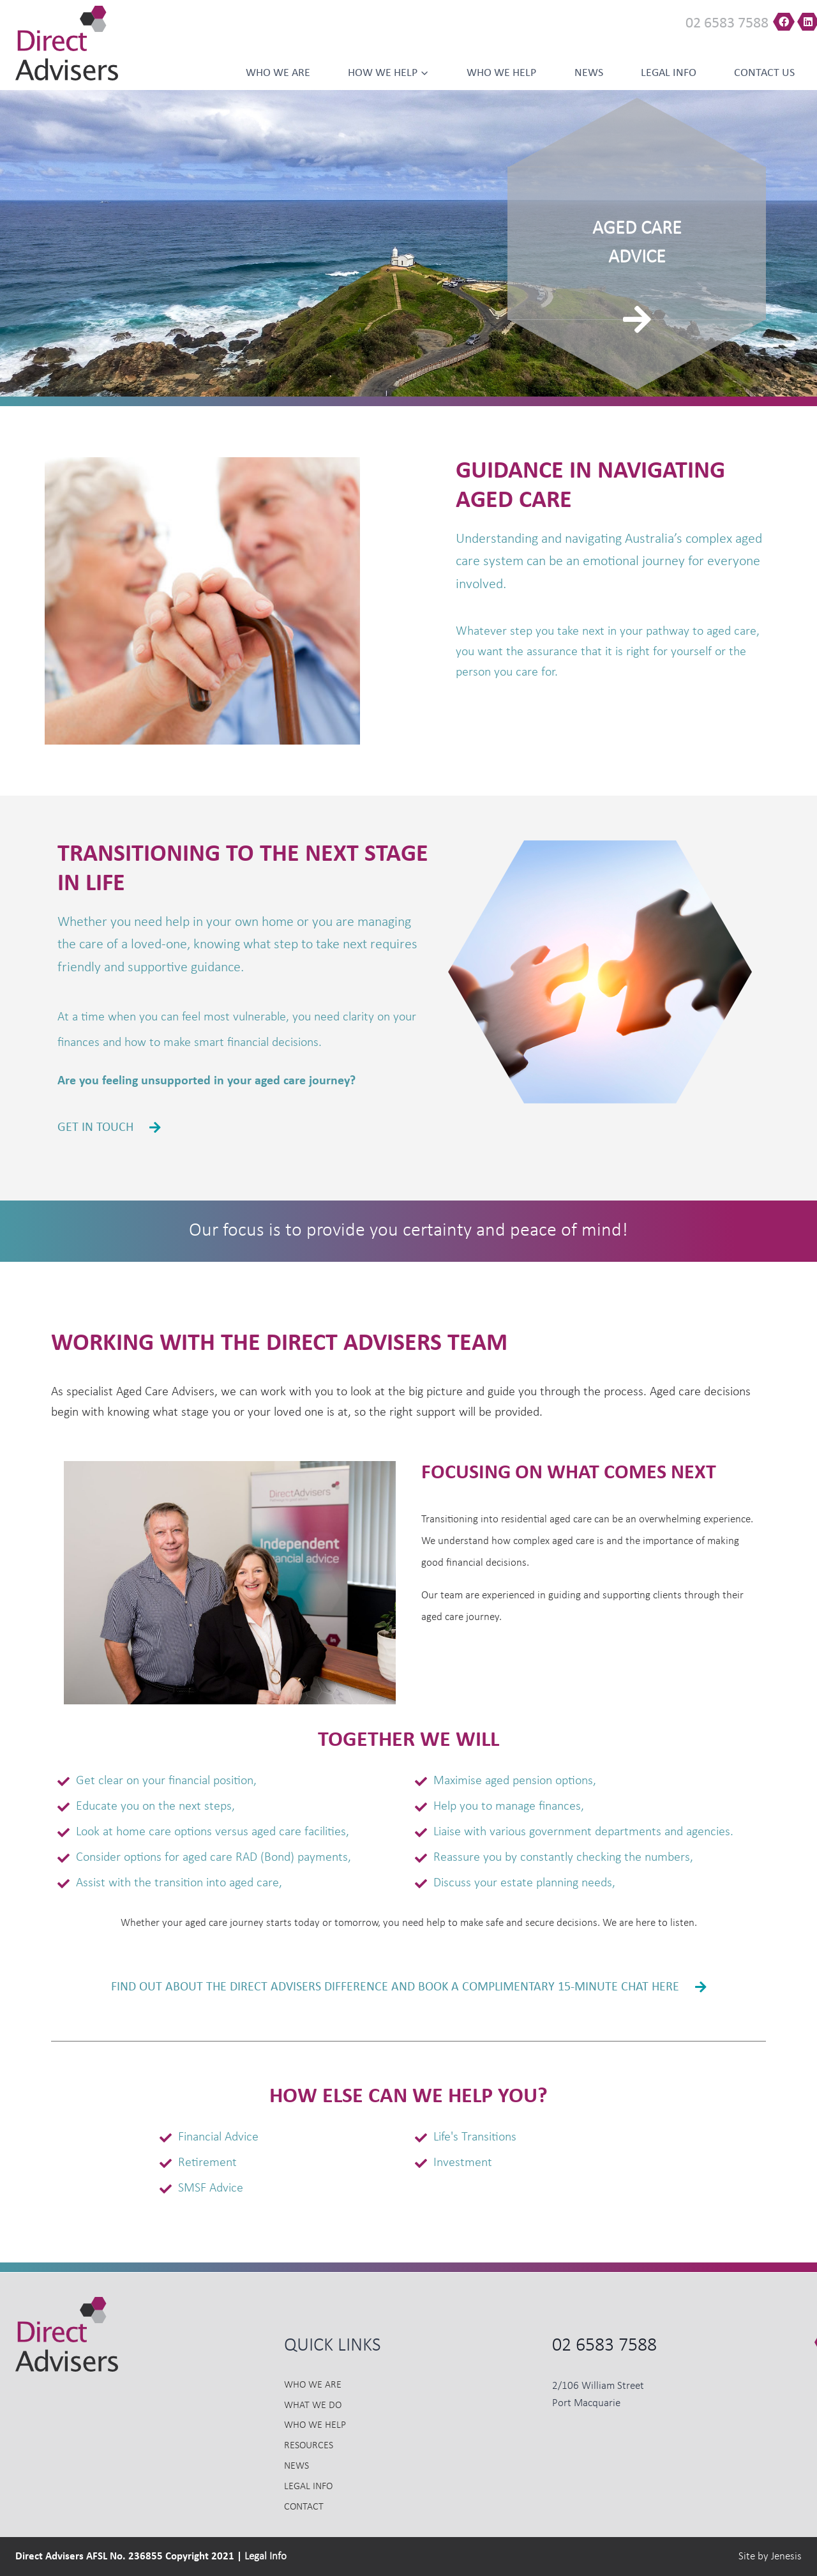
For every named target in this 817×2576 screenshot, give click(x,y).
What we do (312, 2405)
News (588, 73)
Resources (308, 2446)
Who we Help (315, 2425)
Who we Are (278, 73)
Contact (304, 2507)
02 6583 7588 (727, 23)
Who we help (501, 73)
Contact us (764, 73)
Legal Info (668, 73)
